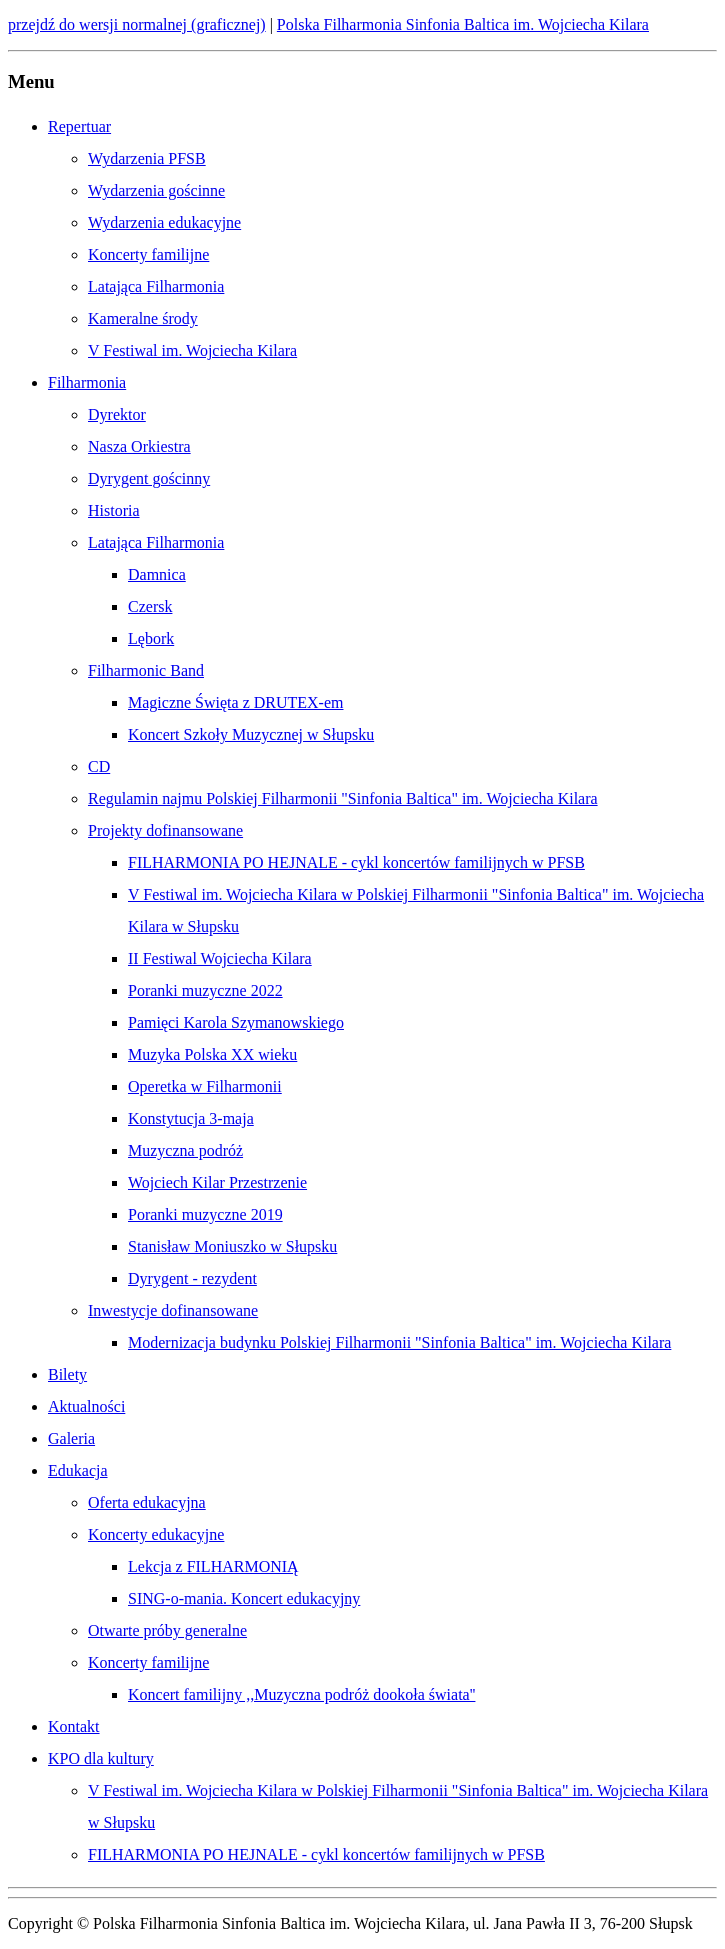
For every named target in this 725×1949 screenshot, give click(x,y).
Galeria (71, 1438)
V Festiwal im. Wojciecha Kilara (192, 350)
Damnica (157, 574)
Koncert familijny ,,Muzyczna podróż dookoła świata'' (301, 1694)
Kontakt (74, 1726)
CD (99, 766)
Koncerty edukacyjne (156, 1534)
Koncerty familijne (148, 254)
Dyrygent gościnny (149, 478)
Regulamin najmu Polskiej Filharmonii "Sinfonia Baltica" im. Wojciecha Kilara (343, 798)
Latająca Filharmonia (156, 286)
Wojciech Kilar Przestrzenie (217, 1182)
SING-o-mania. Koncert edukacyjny (244, 1598)
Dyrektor (117, 414)
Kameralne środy (143, 318)
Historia (114, 510)
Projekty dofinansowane (165, 830)
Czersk (150, 606)
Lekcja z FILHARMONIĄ (213, 1566)
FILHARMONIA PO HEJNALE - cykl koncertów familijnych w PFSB (356, 862)
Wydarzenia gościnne (156, 190)
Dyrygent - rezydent (192, 1278)
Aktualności (86, 1406)
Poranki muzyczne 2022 (205, 990)
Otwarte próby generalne (167, 1630)
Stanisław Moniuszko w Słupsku (232, 1246)
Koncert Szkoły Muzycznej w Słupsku (251, 734)
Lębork (151, 638)
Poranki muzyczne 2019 (205, 1214)
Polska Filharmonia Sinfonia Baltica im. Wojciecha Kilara (463, 24)
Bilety (67, 1374)
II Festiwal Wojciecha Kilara (220, 958)
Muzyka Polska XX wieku (212, 1054)
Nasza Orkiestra (139, 446)
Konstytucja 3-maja (191, 1118)
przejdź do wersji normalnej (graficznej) (137, 24)
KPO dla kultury (101, 1758)
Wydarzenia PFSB (147, 158)
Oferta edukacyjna (147, 1502)
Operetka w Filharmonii (205, 1086)
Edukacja (78, 1470)
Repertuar (79, 126)
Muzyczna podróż (185, 1150)
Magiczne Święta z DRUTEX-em (235, 702)
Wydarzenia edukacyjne (164, 222)
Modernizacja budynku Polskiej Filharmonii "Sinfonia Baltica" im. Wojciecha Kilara (399, 1342)
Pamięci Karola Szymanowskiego (236, 1022)
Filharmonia (87, 382)
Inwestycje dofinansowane (173, 1310)
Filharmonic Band (146, 670)
